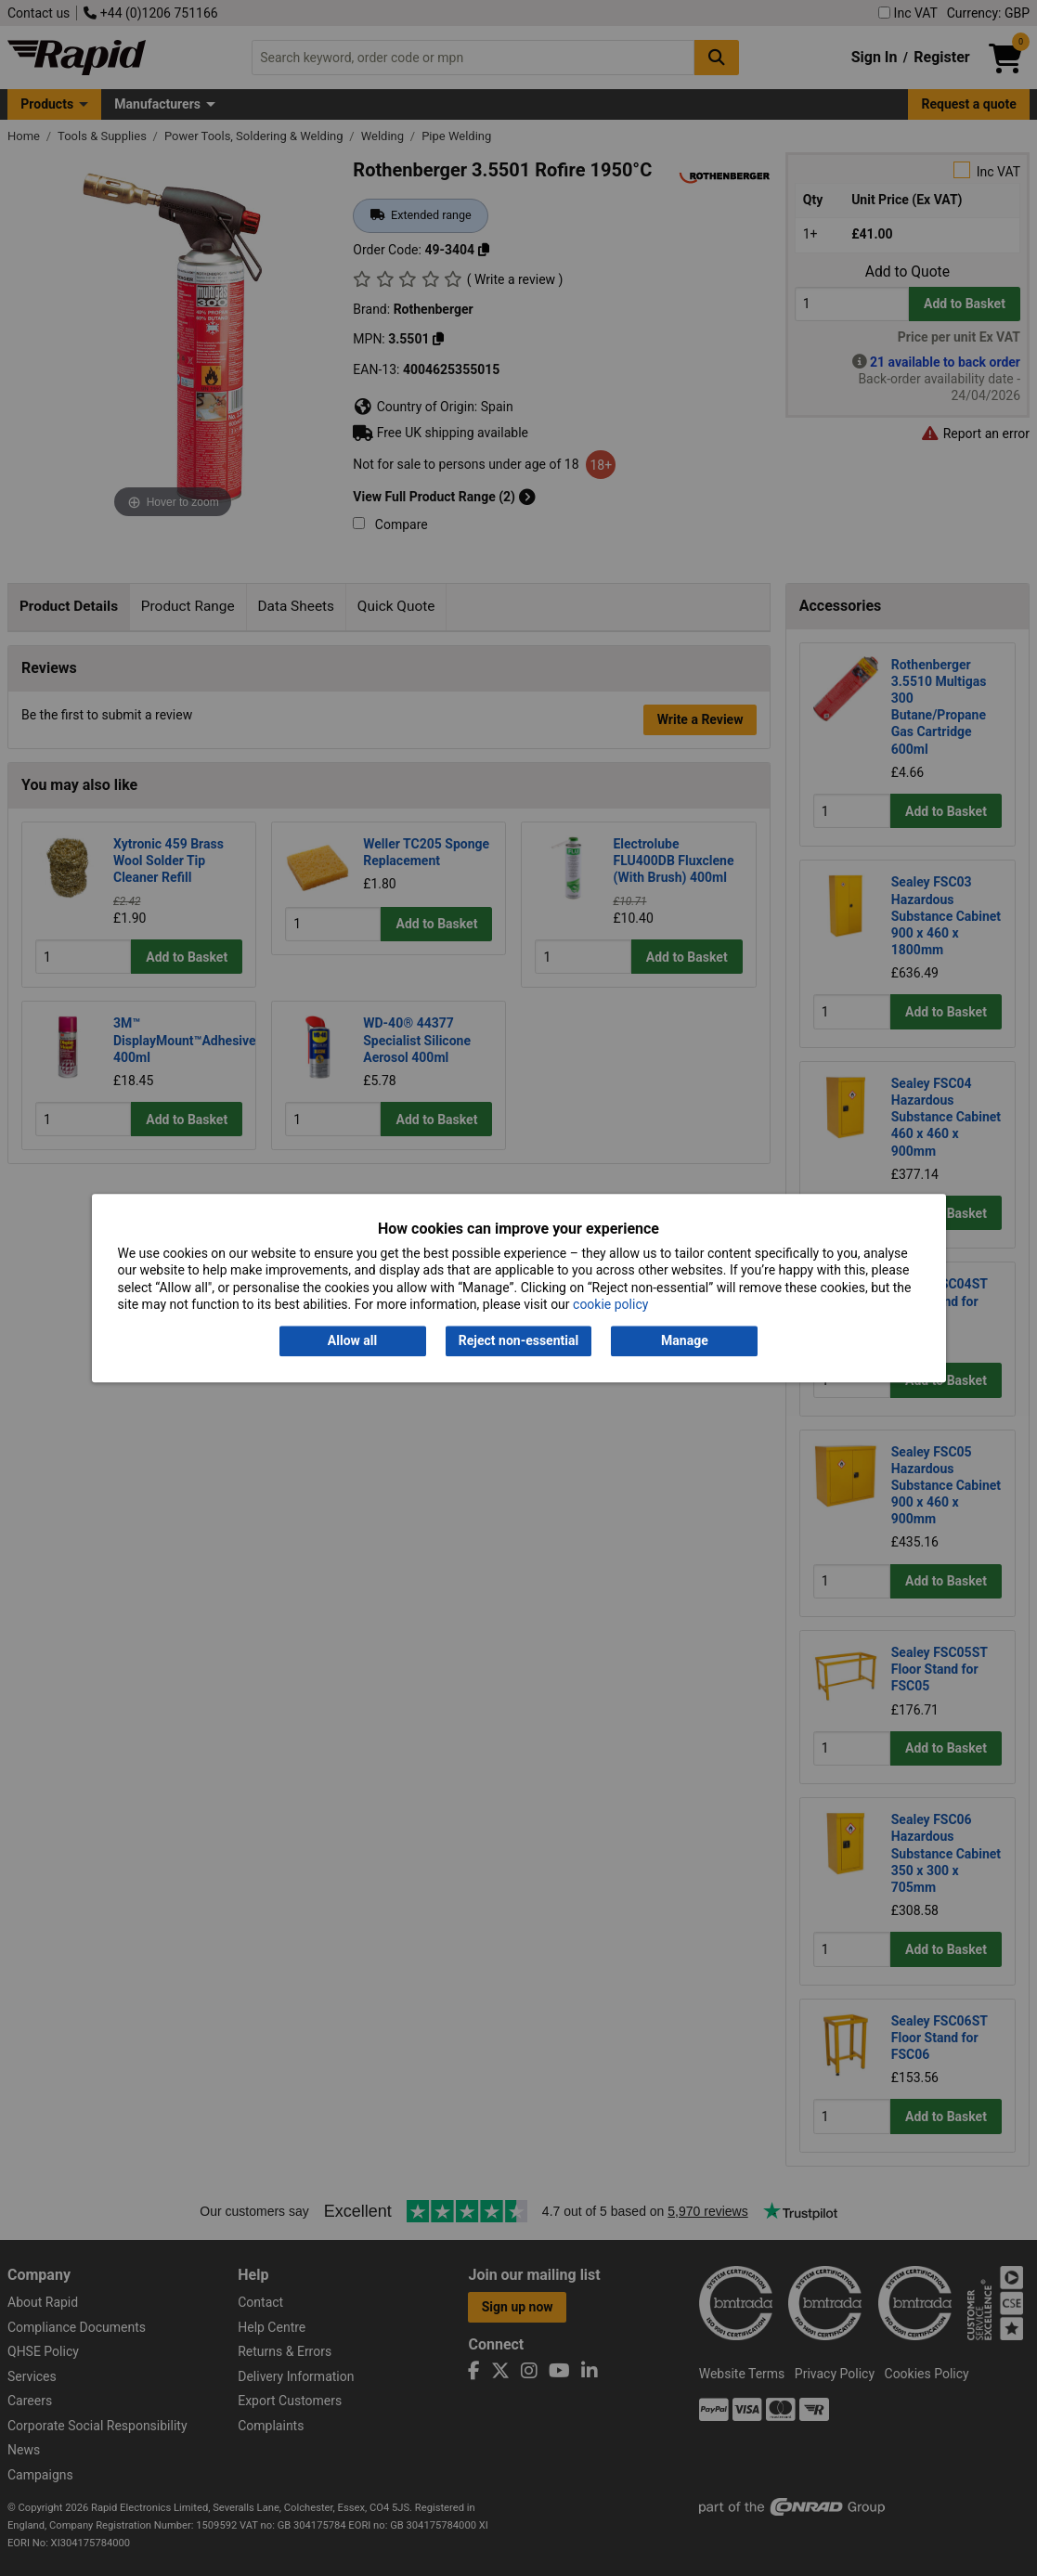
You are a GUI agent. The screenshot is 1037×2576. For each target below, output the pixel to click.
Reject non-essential (518, 1341)
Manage (684, 1341)
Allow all (352, 1341)
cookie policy (610, 1304)
